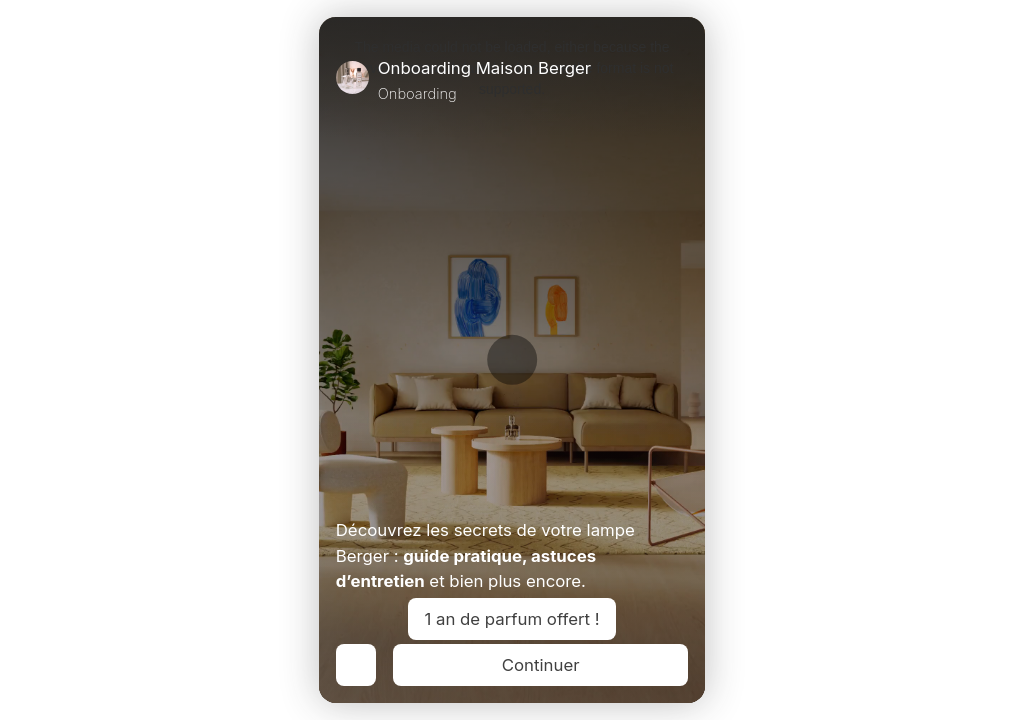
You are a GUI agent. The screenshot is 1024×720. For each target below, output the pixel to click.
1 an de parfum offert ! (512, 619)
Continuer (540, 665)
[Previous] (356, 665)
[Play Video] (344, 489)
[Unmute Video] (680, 489)
